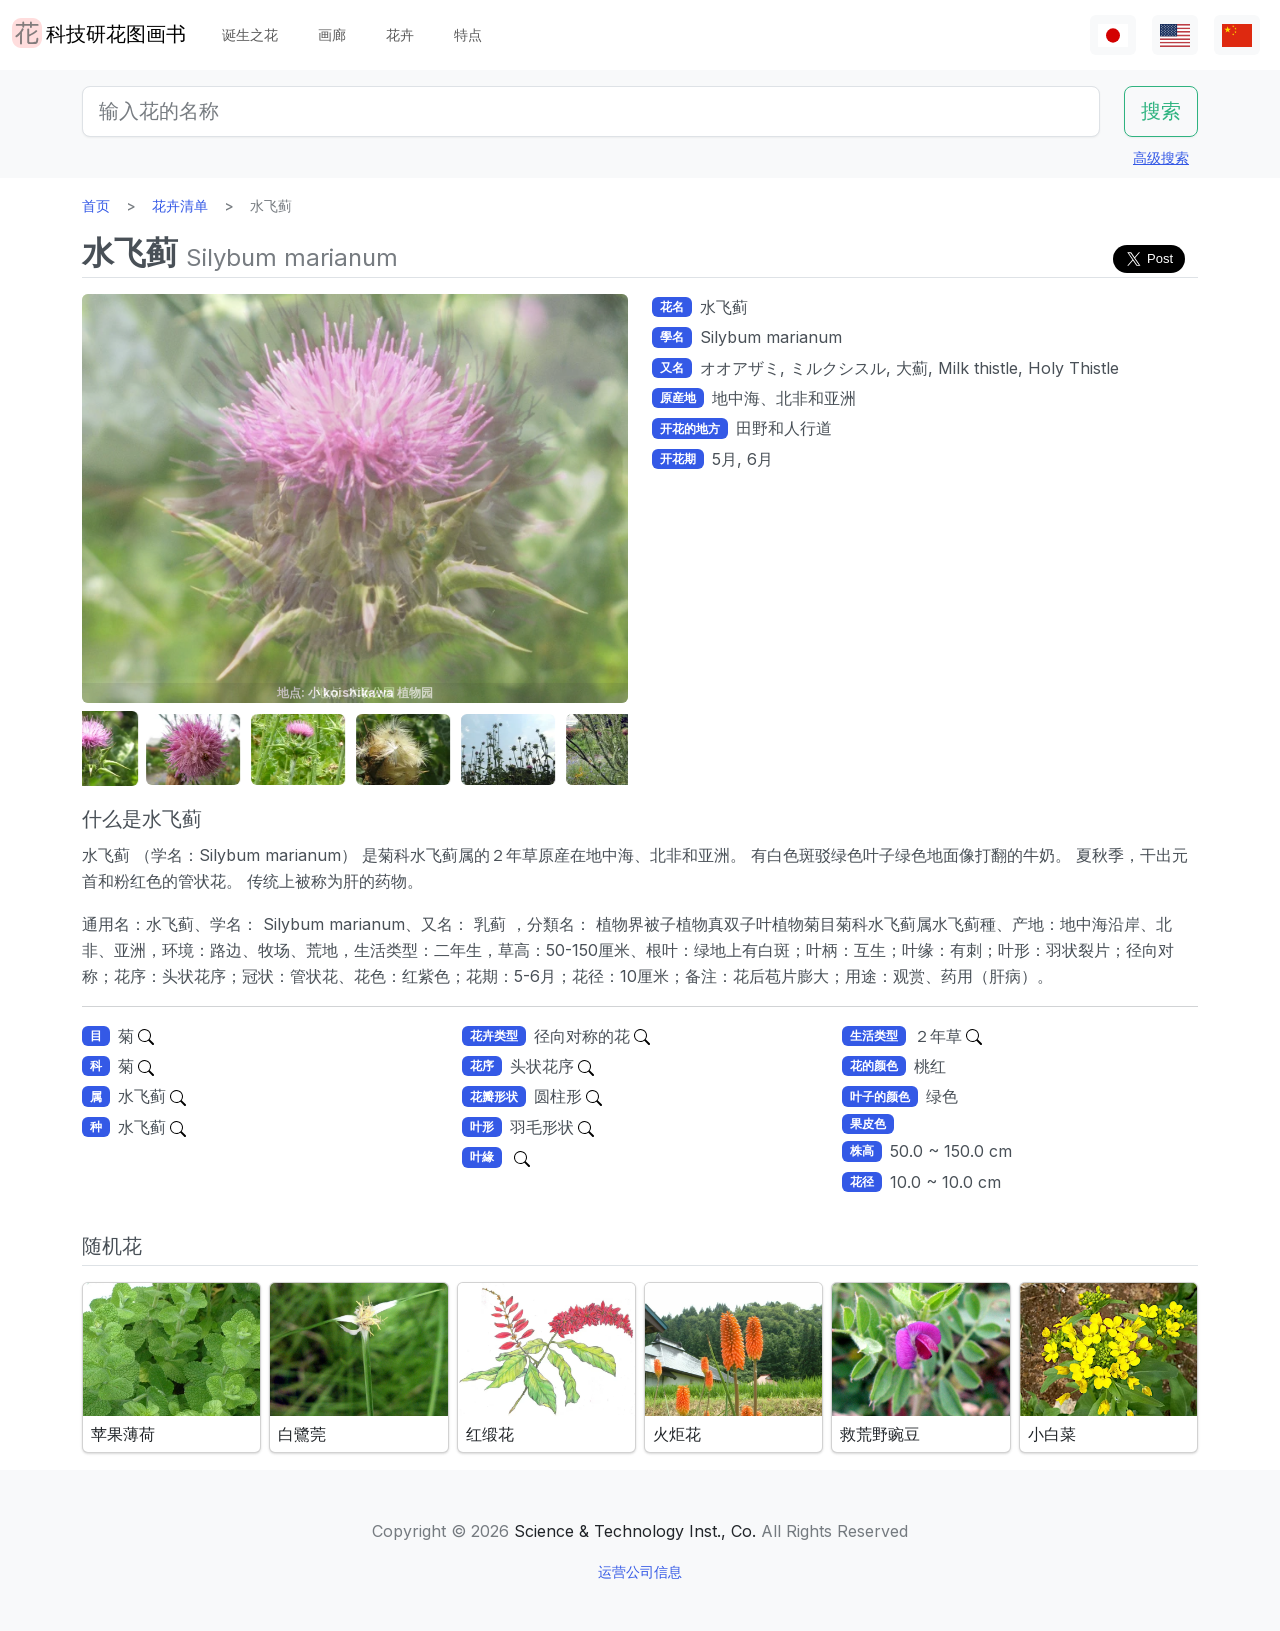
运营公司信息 (640, 1571)
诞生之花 (250, 34)
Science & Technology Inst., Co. (635, 1531)
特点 (468, 34)
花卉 (400, 34)
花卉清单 (180, 205)
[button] (132, 749)
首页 (96, 205)
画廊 (332, 34)
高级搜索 (1161, 157)
